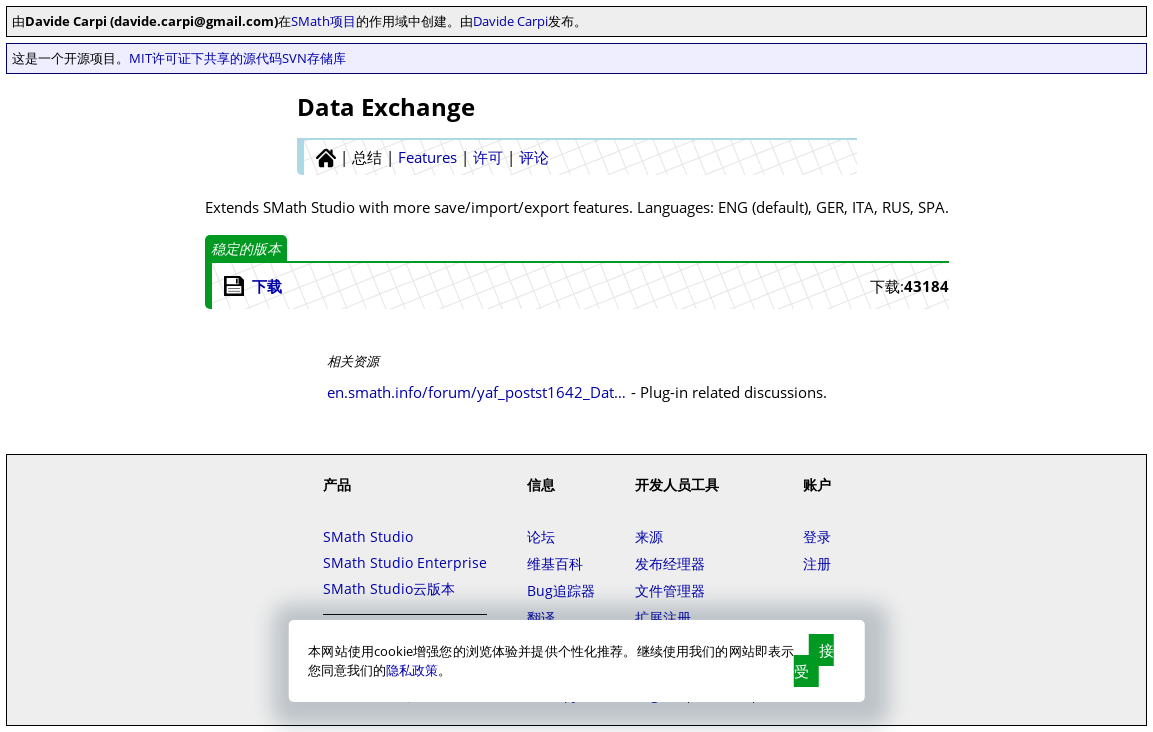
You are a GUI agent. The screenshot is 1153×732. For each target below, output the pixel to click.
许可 (488, 157)
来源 (649, 536)
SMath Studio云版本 (389, 588)
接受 (814, 660)
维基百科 (555, 563)
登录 (817, 536)
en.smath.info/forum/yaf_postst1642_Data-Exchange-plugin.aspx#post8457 (477, 392)
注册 (817, 563)
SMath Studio (368, 536)
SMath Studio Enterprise (405, 562)
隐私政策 (412, 670)
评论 (534, 157)
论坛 (541, 536)
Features (427, 157)
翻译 (541, 617)
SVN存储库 (314, 58)
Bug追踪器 (561, 590)
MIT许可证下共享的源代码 (205, 58)
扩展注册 (663, 617)
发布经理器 (670, 563)
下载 (267, 286)
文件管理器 (670, 590)
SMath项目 (323, 21)
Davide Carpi (510, 21)
